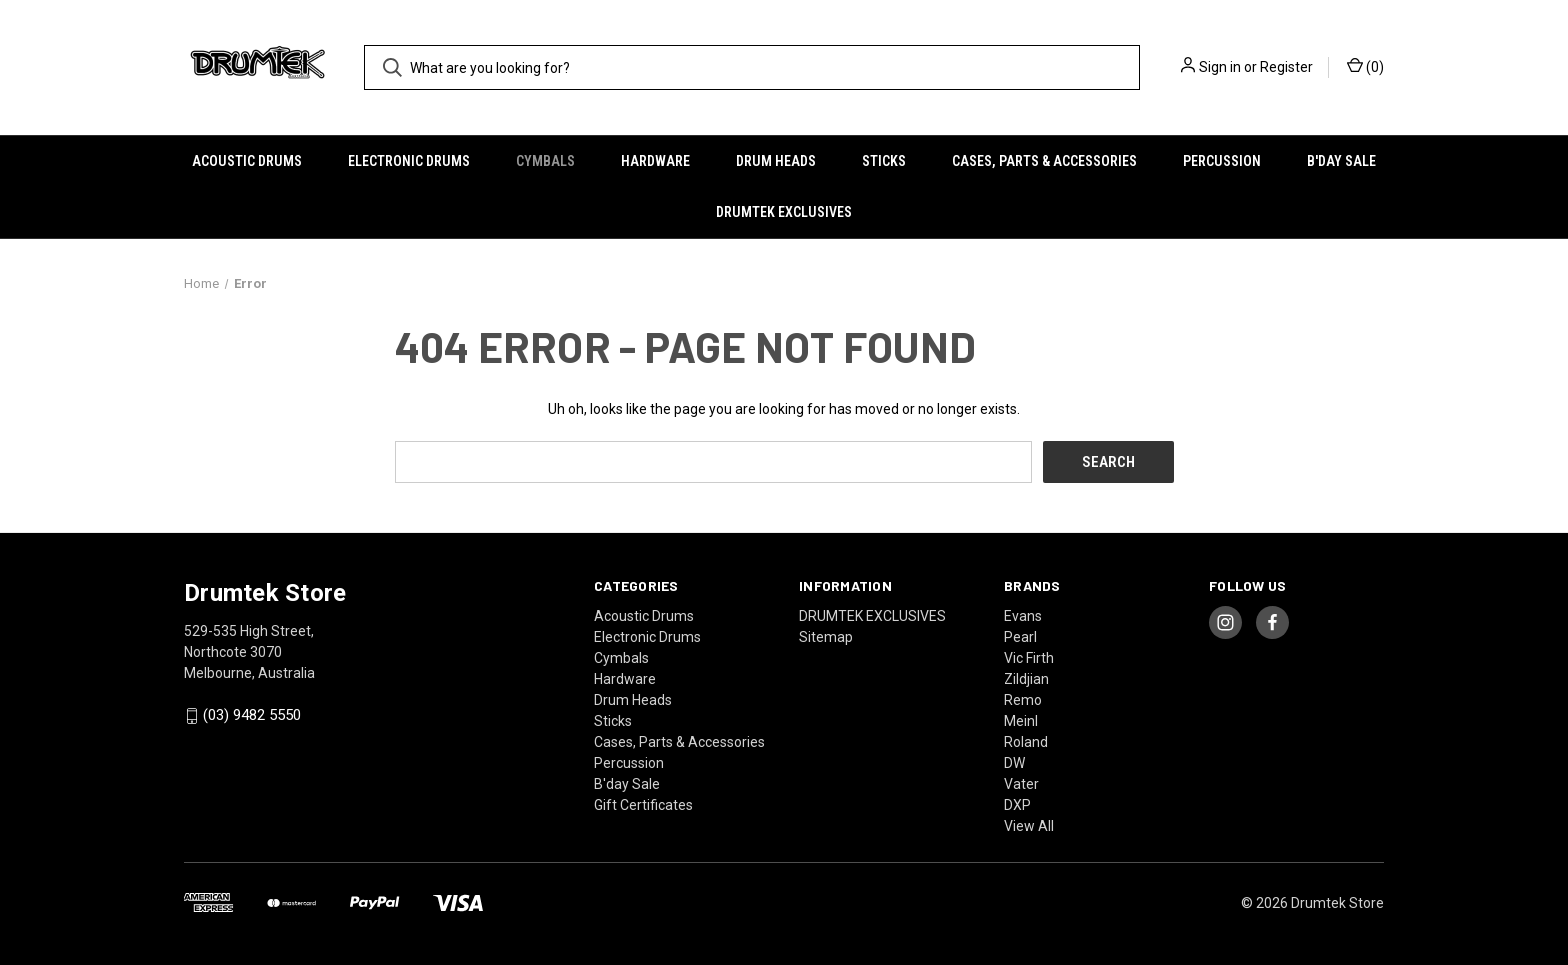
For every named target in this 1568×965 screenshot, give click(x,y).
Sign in (1220, 67)
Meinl (1021, 721)
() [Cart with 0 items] (1365, 66)
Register (1286, 67)
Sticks (884, 161)
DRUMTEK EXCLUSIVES (784, 212)
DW (1014, 763)
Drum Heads (776, 161)
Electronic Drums (409, 161)
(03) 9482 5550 (252, 716)
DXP (1017, 805)
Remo (1023, 700)
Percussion (1222, 161)
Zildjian (1026, 679)
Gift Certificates (643, 805)
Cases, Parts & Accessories (1044, 161)
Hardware (655, 161)
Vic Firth (1029, 658)
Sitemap (826, 637)
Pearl (1020, 637)
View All (1029, 826)
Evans (1023, 616)
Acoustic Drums (247, 161)
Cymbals (545, 161)
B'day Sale (1341, 161)
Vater (1021, 784)
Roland (1026, 742)
